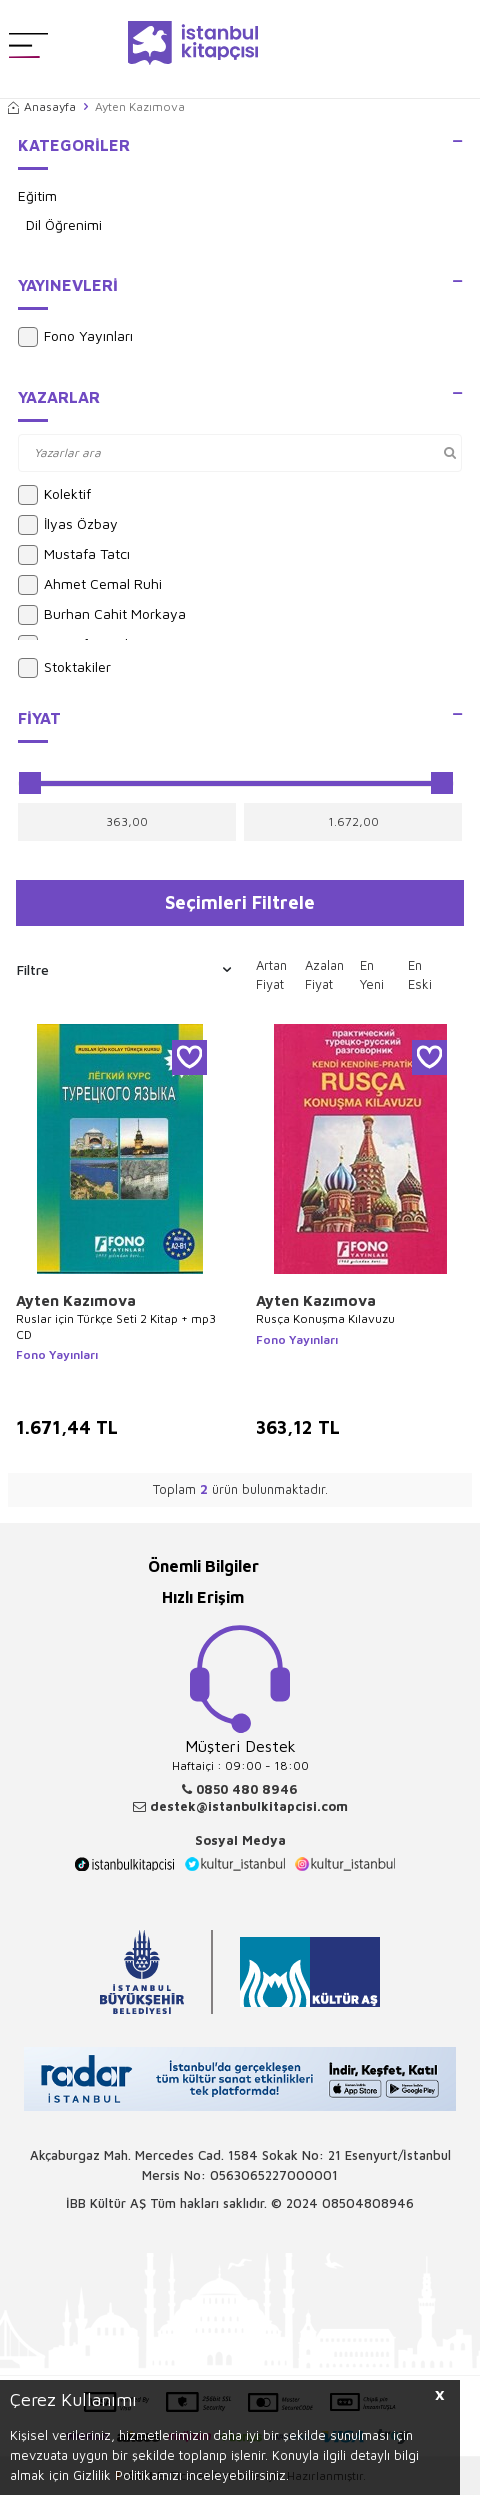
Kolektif (54, 495)
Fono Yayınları (75, 337)
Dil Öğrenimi (64, 224)
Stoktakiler (64, 668)
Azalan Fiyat (324, 975)
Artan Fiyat (271, 975)
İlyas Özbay (68, 525)
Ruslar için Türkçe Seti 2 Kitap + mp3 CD (116, 1326)
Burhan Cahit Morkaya (102, 615)
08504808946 (368, 2203)
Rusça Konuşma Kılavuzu (325, 1318)
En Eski (420, 975)
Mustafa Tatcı (74, 555)
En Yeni (372, 975)
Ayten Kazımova (76, 1300)
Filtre (124, 970)
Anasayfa (42, 106)
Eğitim (37, 195)
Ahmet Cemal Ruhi (90, 585)
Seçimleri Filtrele (240, 902)
